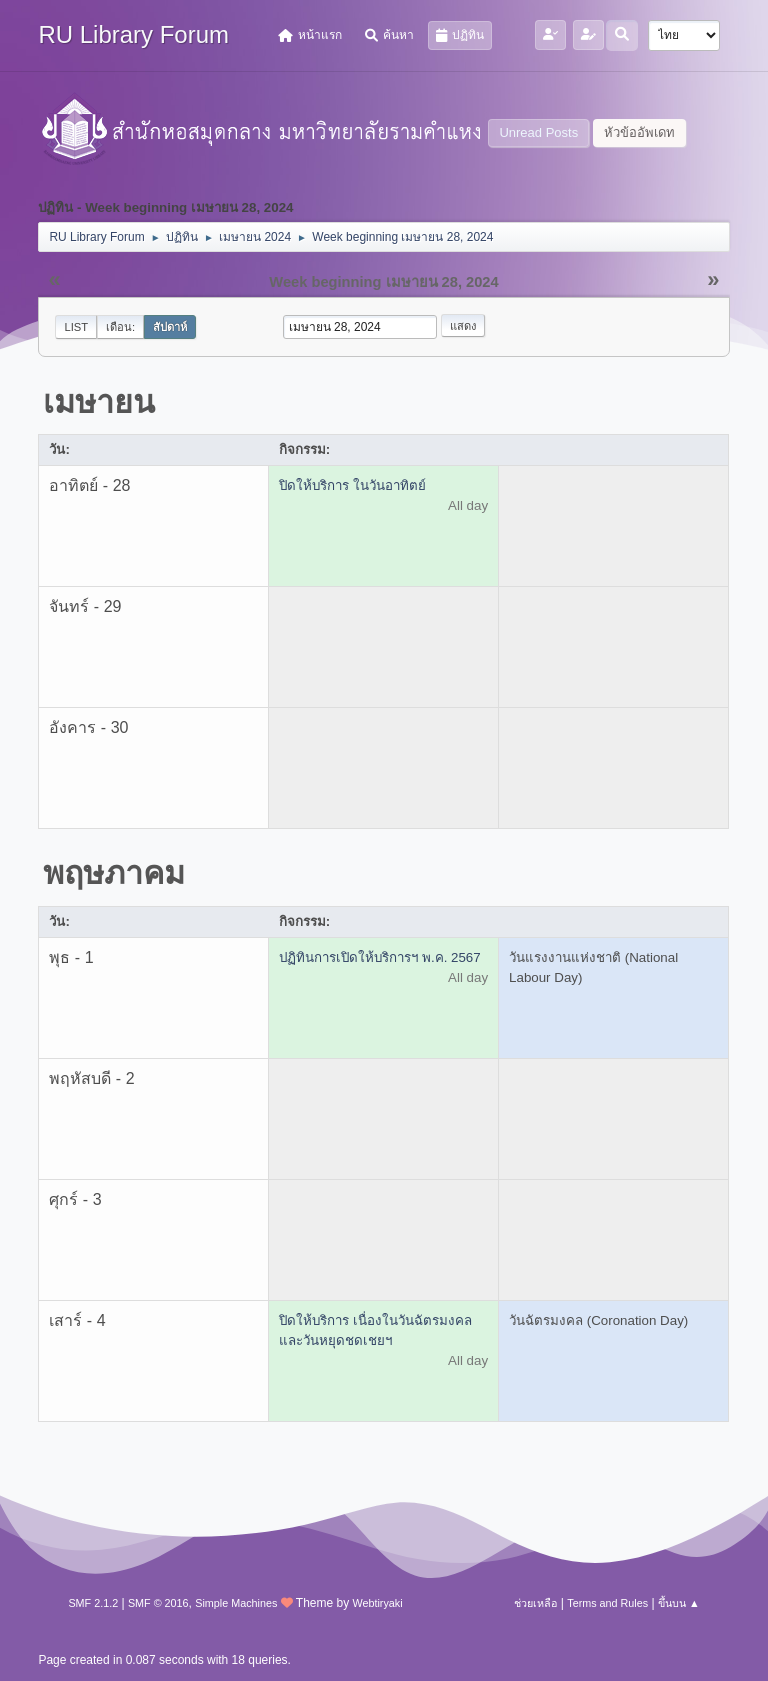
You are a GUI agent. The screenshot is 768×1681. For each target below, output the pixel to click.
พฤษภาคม (114, 873)
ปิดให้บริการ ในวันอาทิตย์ (352, 485)
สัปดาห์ (170, 327)
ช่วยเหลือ (535, 1603)
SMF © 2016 (158, 1603)
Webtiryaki (377, 1603)
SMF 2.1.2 (93, 1603)
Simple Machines (236, 1603)
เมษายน (99, 402)
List (76, 327)
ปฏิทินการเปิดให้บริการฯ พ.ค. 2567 (379, 957)
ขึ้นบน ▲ (679, 1603)
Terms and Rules (607, 1603)
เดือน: (120, 327)
